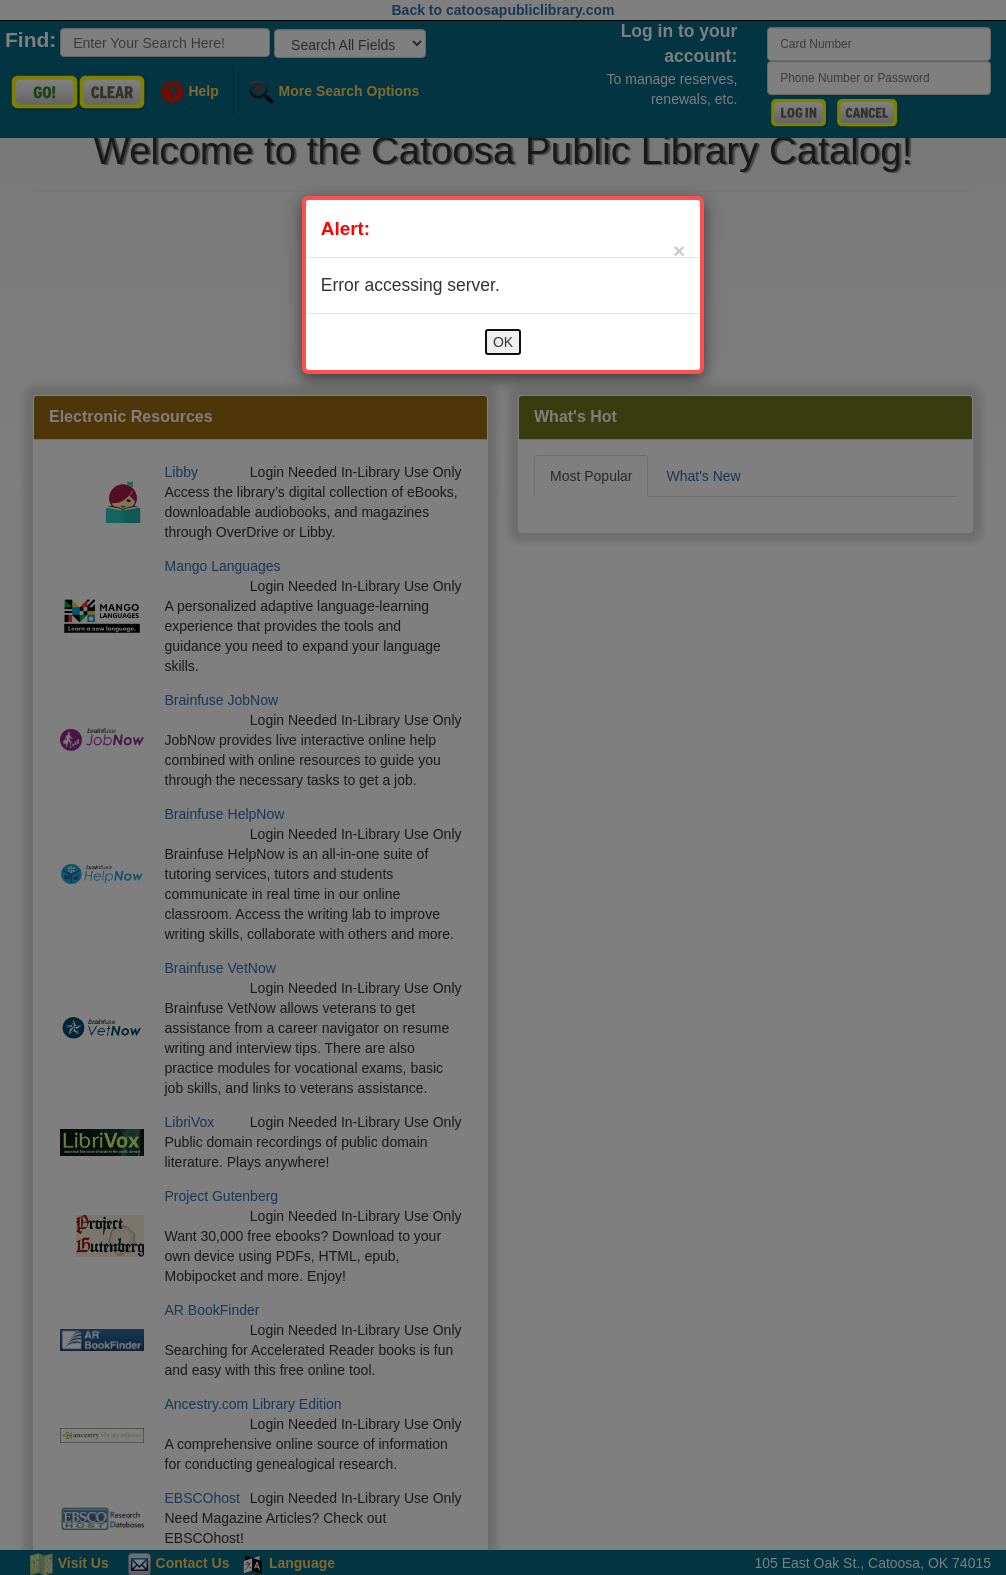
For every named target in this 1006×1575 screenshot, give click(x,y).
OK (503, 342)
